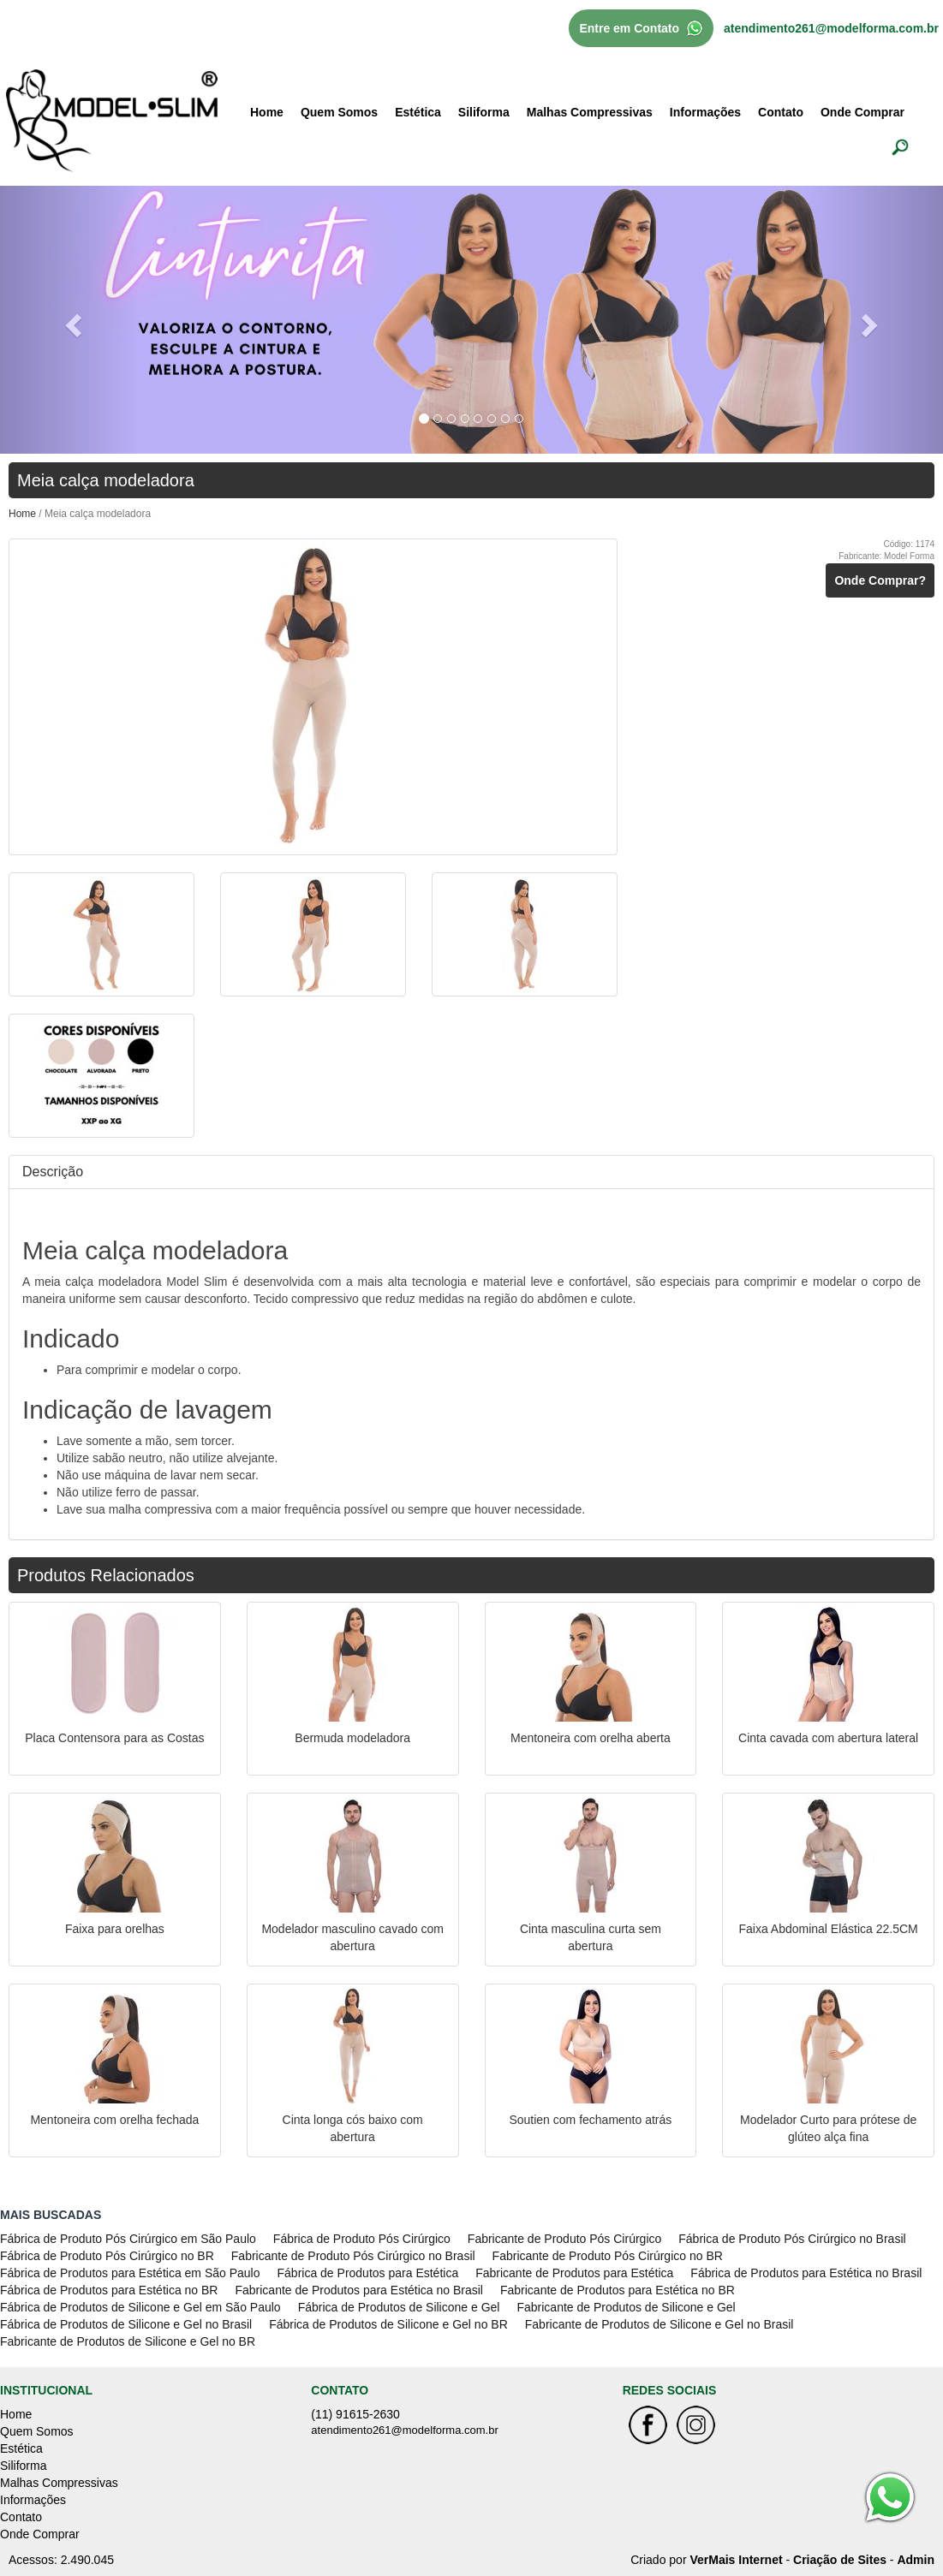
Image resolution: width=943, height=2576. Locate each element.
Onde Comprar (862, 112)
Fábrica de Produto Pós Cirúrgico (362, 2239)
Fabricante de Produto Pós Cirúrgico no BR (607, 2256)
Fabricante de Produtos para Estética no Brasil (359, 2290)
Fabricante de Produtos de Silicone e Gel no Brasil (659, 2324)
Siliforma (484, 112)
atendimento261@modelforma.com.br (831, 28)
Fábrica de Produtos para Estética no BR (109, 2290)
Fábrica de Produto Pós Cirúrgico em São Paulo (128, 2239)
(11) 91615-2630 (355, 2414)
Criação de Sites (839, 2560)
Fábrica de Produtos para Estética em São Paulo (130, 2273)
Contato (780, 112)
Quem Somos (339, 112)
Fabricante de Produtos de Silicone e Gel (625, 2307)
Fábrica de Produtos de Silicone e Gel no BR (388, 2324)
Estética (418, 112)
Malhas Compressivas (590, 112)
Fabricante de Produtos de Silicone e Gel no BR (127, 2341)
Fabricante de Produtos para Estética (574, 2273)
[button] (70, 320)
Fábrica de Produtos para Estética (368, 2273)
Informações (705, 112)
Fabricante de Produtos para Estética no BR (617, 2290)
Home (266, 112)
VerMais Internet (735, 2560)
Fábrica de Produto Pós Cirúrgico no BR (107, 2256)
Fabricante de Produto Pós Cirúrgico (564, 2239)
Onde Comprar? (880, 580)
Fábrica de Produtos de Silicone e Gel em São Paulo (140, 2307)
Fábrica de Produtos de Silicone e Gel (399, 2307)
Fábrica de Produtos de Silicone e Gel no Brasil (126, 2324)
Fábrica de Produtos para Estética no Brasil (806, 2273)
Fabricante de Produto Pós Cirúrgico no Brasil (353, 2256)
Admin (915, 2560)
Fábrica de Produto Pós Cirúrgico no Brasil (791, 2239)
